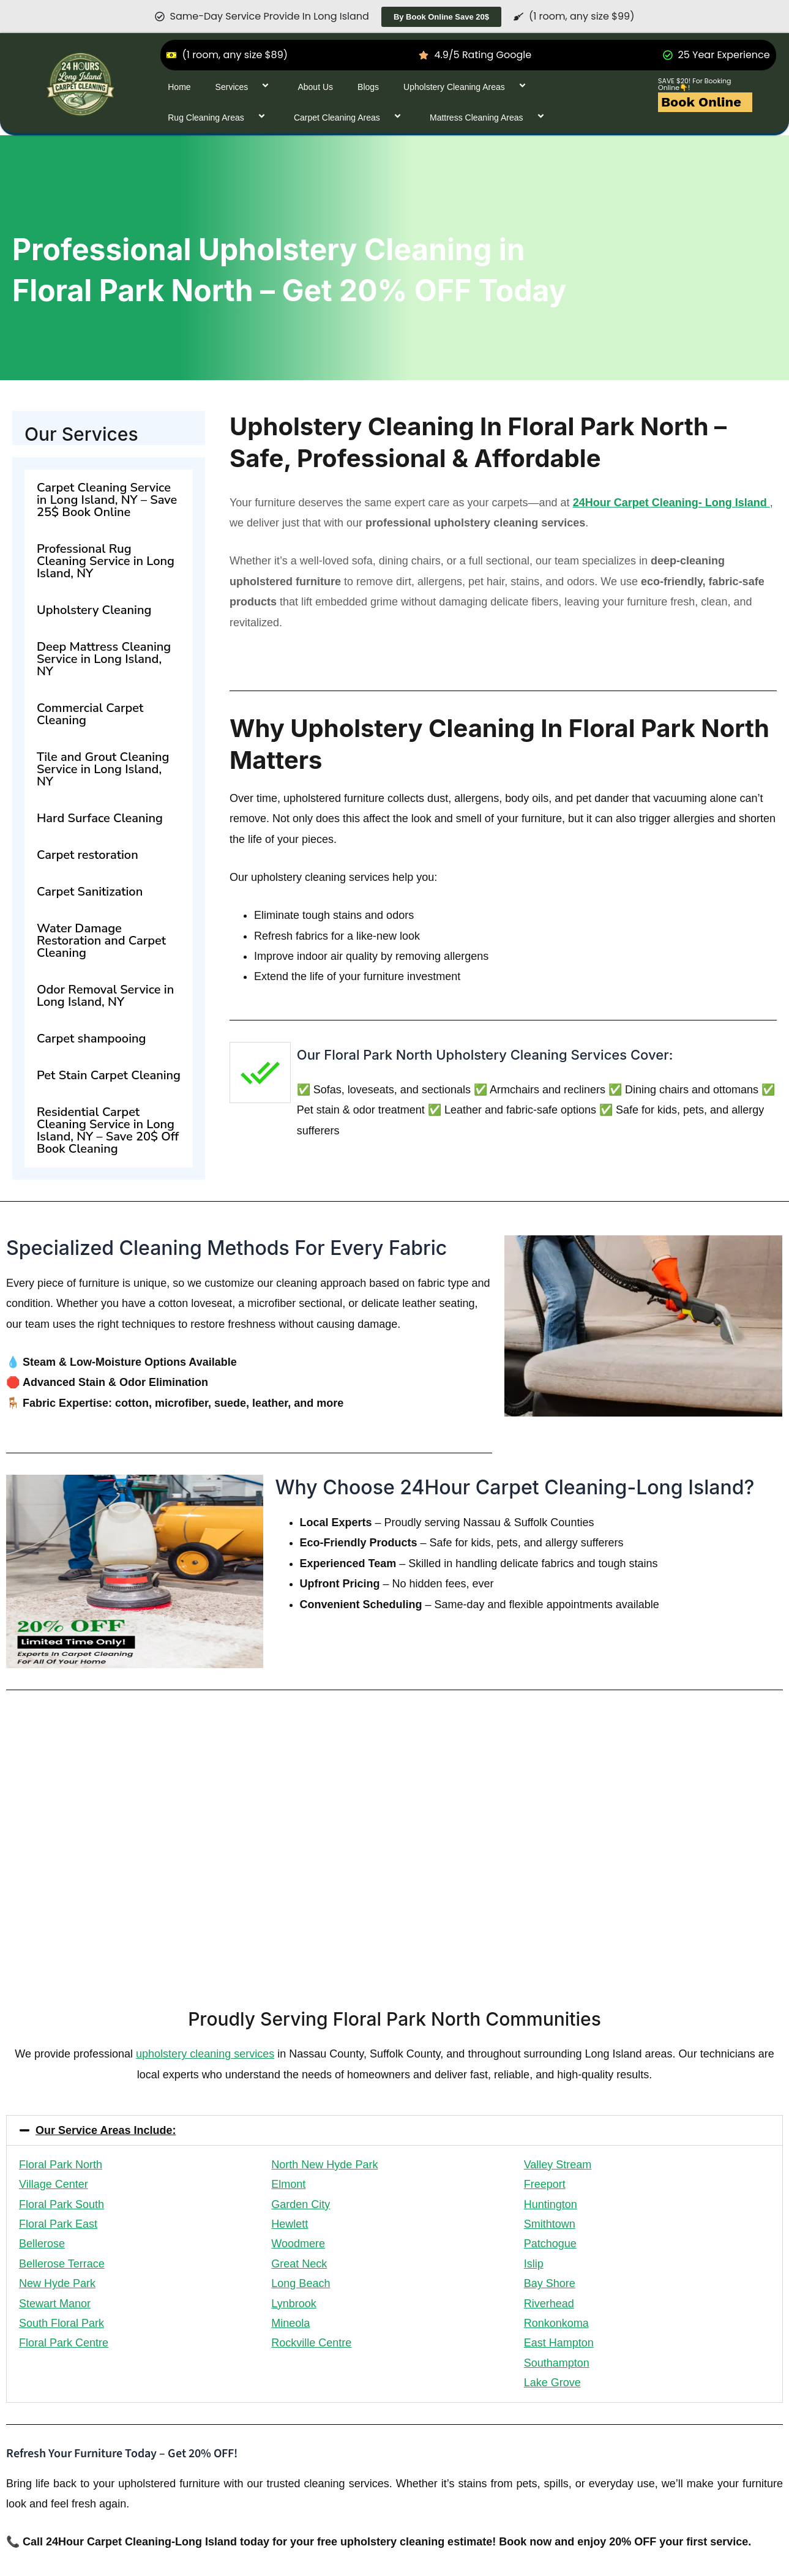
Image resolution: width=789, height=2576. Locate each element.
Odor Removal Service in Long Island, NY (105, 995)
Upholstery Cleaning (94, 610)
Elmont (288, 2184)
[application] (253, 86)
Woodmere (298, 2243)
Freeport (545, 2184)
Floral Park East (58, 2224)
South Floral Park (61, 2323)
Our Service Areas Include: (106, 2130)
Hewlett (289, 2224)
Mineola (290, 2323)
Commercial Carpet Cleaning (90, 714)
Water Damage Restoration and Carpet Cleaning (101, 940)
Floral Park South (61, 2204)
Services (244, 86)
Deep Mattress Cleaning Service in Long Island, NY (104, 659)
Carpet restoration (87, 855)
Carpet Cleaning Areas (349, 117)
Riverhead (549, 2303)
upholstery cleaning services (205, 2054)
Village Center (53, 2184)
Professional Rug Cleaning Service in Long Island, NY (105, 561)
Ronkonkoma (556, 2323)
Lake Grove (552, 2382)
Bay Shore (549, 2283)
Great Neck (299, 2264)
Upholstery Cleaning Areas (466, 86)
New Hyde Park (57, 2283)
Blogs (368, 87)
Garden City (300, 2204)
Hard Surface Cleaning (100, 818)
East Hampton (559, 2343)
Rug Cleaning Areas (218, 117)
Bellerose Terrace (62, 2264)
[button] (394, 2130)
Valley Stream (558, 2165)
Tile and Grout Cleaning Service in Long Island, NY (103, 769)
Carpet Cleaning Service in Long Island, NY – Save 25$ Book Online (107, 499)
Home (179, 87)
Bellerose (42, 2243)
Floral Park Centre (63, 2343)
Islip (534, 2264)
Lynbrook (293, 2303)
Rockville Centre (311, 2343)
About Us (315, 87)
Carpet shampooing (91, 1038)
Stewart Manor (55, 2303)
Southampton (556, 2363)
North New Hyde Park (324, 2165)
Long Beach (300, 2283)
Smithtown (549, 2224)
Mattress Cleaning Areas (489, 117)
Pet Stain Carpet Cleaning (109, 1075)
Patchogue (550, 2243)
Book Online (701, 102)
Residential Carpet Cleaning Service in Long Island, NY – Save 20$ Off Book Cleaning (108, 1130)
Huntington (550, 2204)
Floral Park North (60, 2165)
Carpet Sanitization (90, 891)
